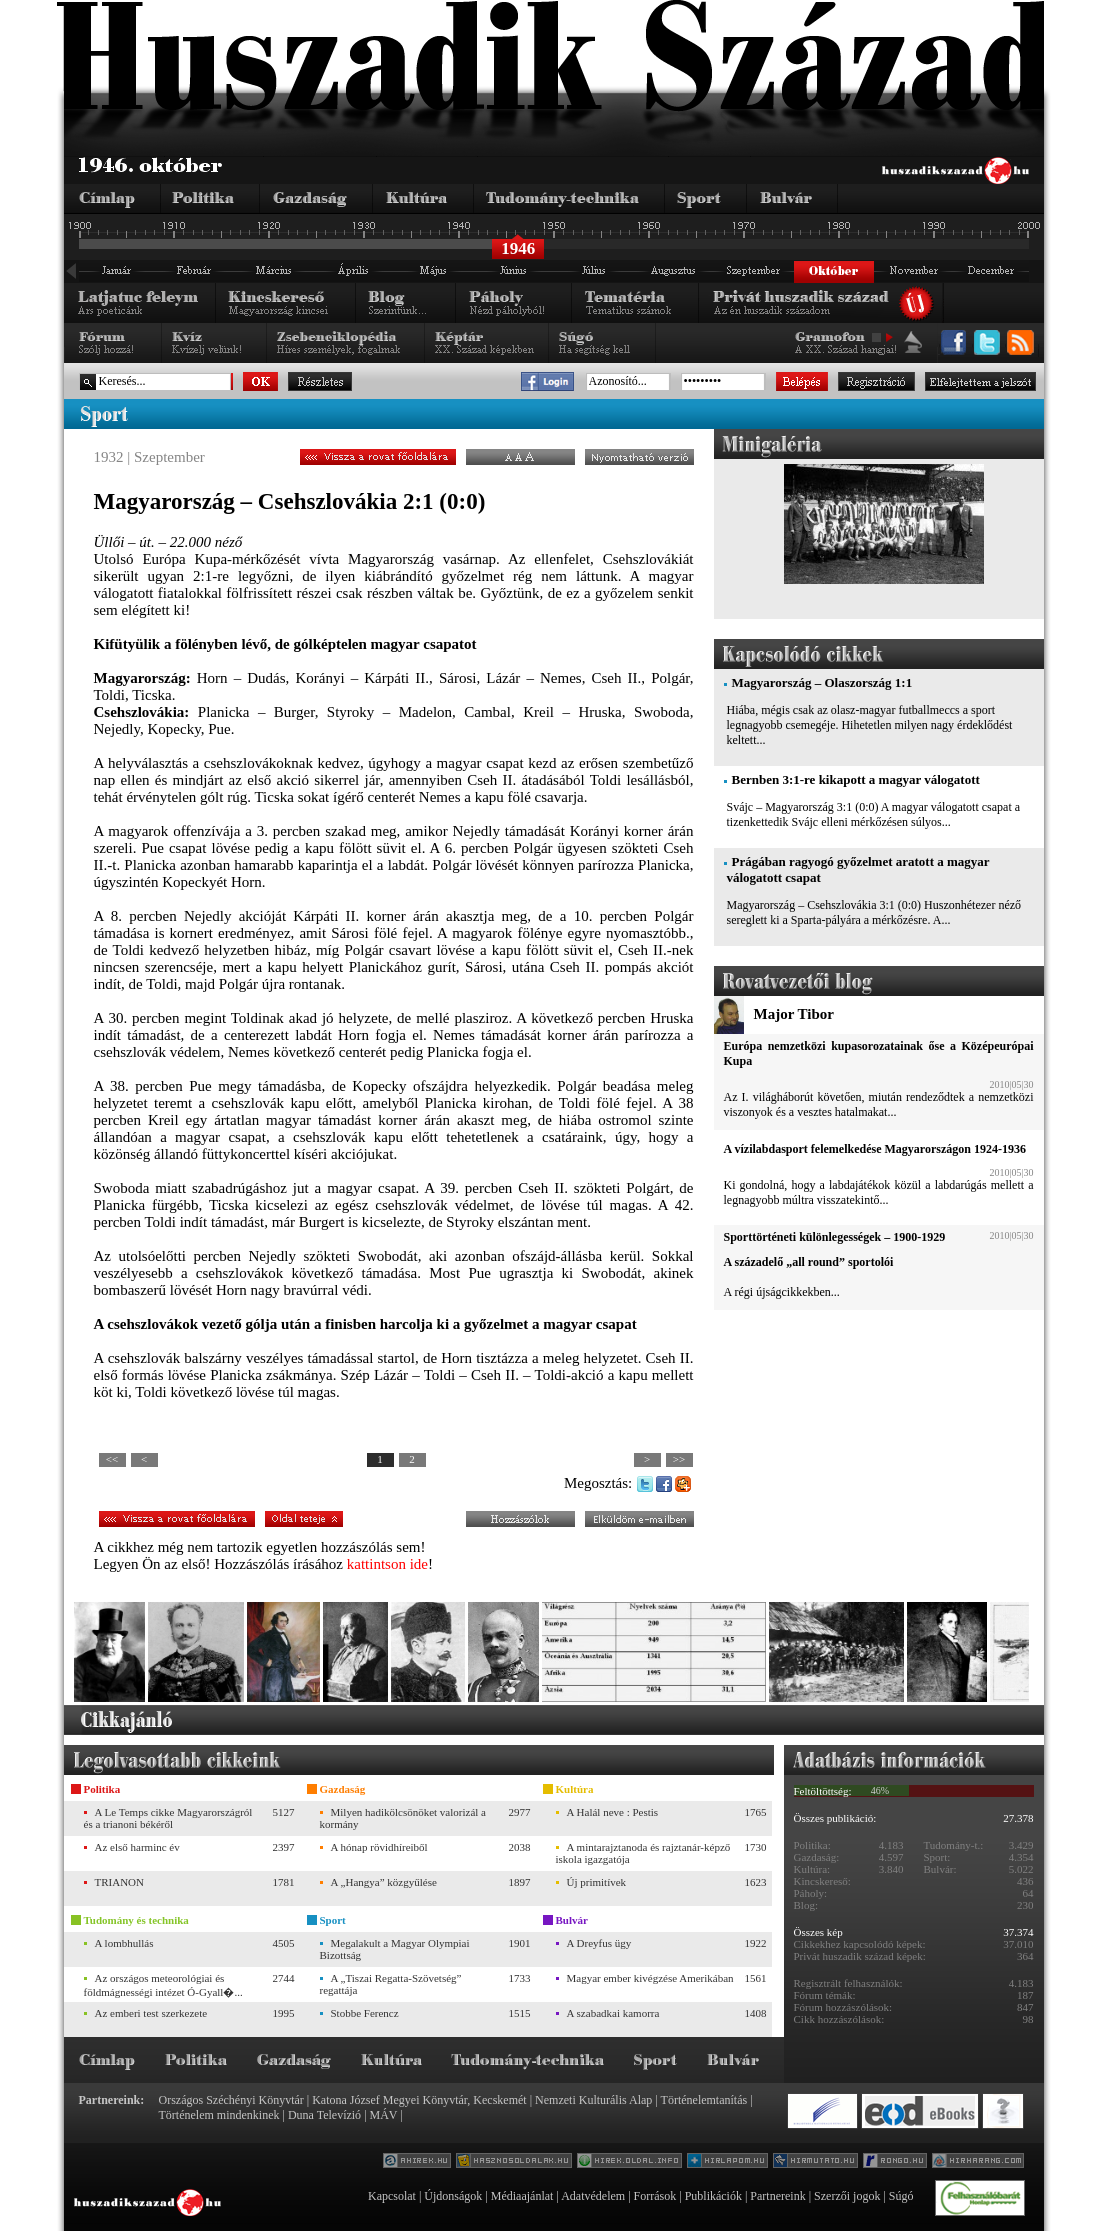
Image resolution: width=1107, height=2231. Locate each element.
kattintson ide (387, 1564)
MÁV (384, 2115)
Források (655, 2196)
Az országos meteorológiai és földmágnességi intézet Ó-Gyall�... (163, 1985)
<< (112, 1459)
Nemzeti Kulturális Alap (593, 2100)
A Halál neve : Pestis (613, 1812)
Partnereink (777, 2196)
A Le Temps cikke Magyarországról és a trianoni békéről (168, 1818)
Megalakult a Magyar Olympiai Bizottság (395, 1949)
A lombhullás (124, 1943)
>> (679, 1459)
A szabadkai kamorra (613, 2013)
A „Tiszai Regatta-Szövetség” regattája (391, 1984)
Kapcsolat (392, 2196)
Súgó (901, 2196)
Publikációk (713, 2196)
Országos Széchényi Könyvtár (231, 2100)
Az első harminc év (137, 1847)
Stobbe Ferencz (365, 2013)
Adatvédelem (593, 2196)
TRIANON (120, 1882)
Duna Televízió (324, 2115)
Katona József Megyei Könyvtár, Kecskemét (419, 2100)
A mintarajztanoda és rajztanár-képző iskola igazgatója (643, 1853)
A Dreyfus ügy (599, 1943)
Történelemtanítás (704, 2100)
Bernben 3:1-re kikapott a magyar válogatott (856, 779)
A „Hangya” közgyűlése (384, 1882)
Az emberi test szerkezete (151, 2013)
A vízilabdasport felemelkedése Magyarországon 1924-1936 (875, 1149)
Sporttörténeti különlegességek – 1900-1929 (835, 1237)
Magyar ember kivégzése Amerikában (650, 1978)
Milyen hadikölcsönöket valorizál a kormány (403, 1818)
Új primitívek (597, 1882)
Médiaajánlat (522, 2196)
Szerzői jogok (847, 2196)
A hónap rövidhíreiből (379, 1847)
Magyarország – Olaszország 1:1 (822, 682)
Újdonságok (453, 2196)
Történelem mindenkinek (219, 2115)
